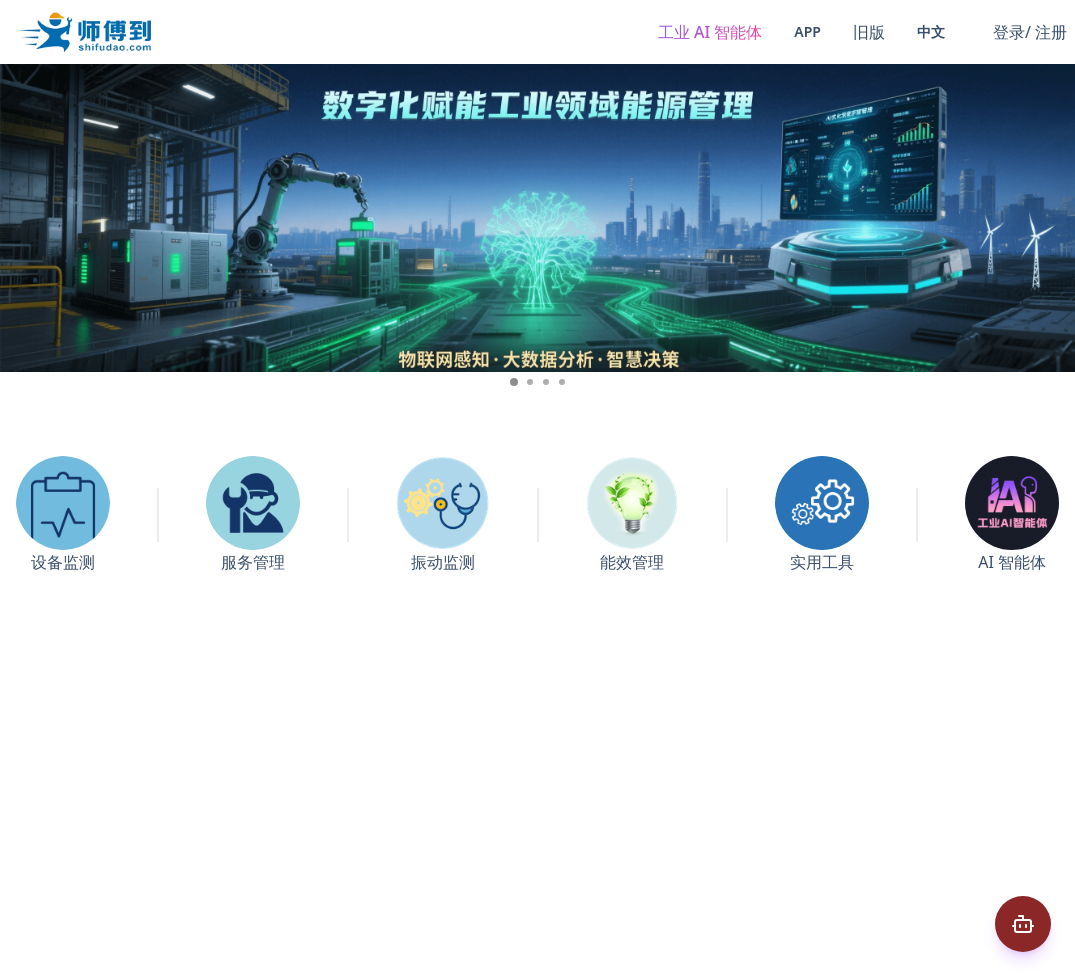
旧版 (869, 32)
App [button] (807, 31)
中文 (931, 31)
